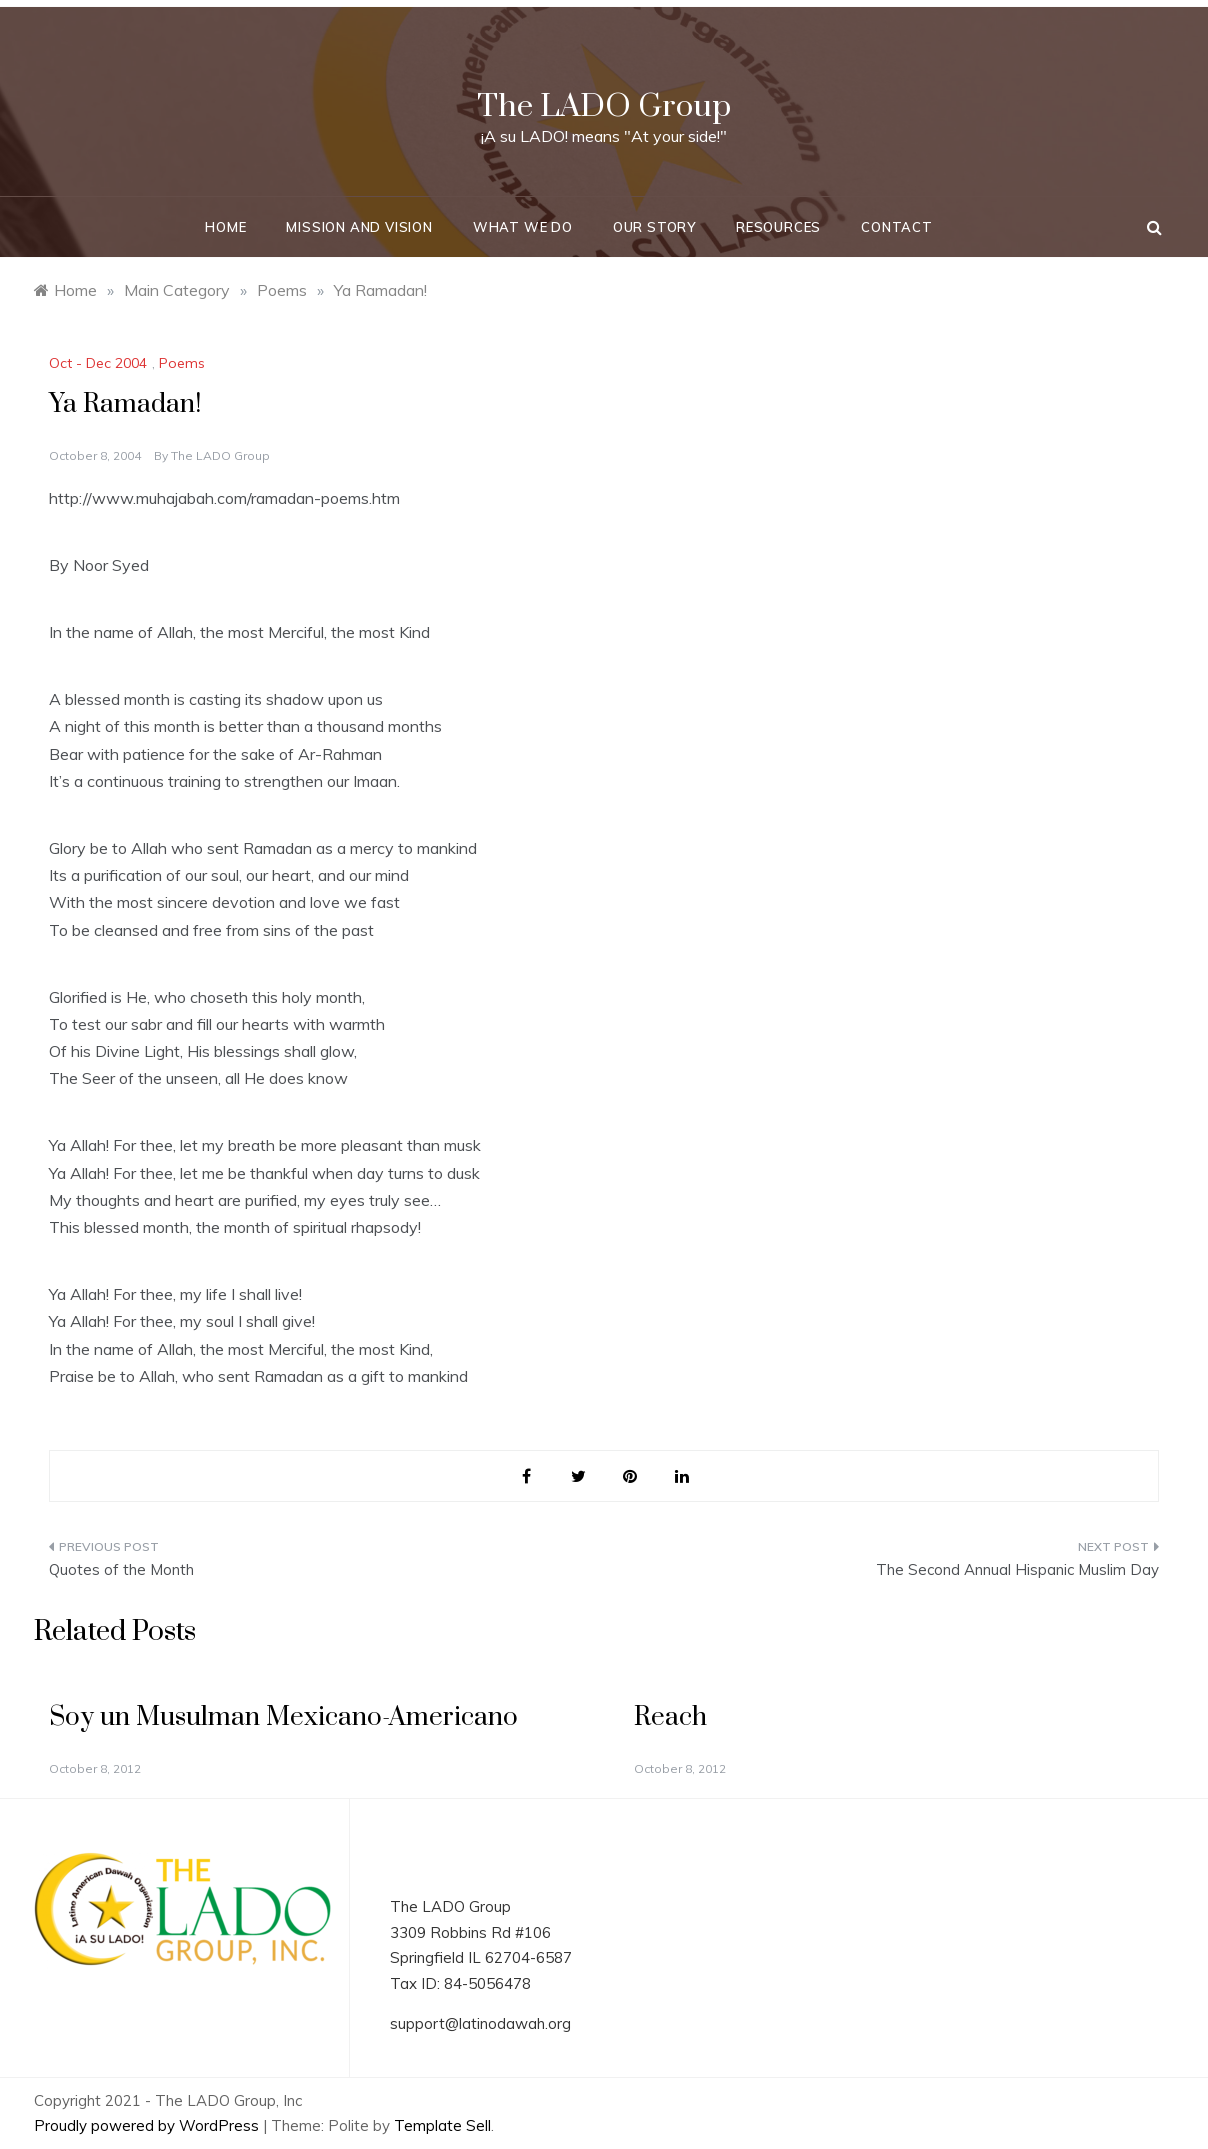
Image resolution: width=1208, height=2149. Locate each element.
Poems (182, 363)
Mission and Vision (359, 227)
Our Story (654, 227)
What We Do (523, 227)
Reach (670, 1717)
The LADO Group (604, 106)
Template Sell (442, 2125)
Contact (897, 227)
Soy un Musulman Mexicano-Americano (283, 1717)
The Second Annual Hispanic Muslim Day (1017, 1569)
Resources (778, 227)
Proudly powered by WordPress (148, 2125)
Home (225, 227)
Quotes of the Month (121, 1569)
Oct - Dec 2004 (98, 363)
